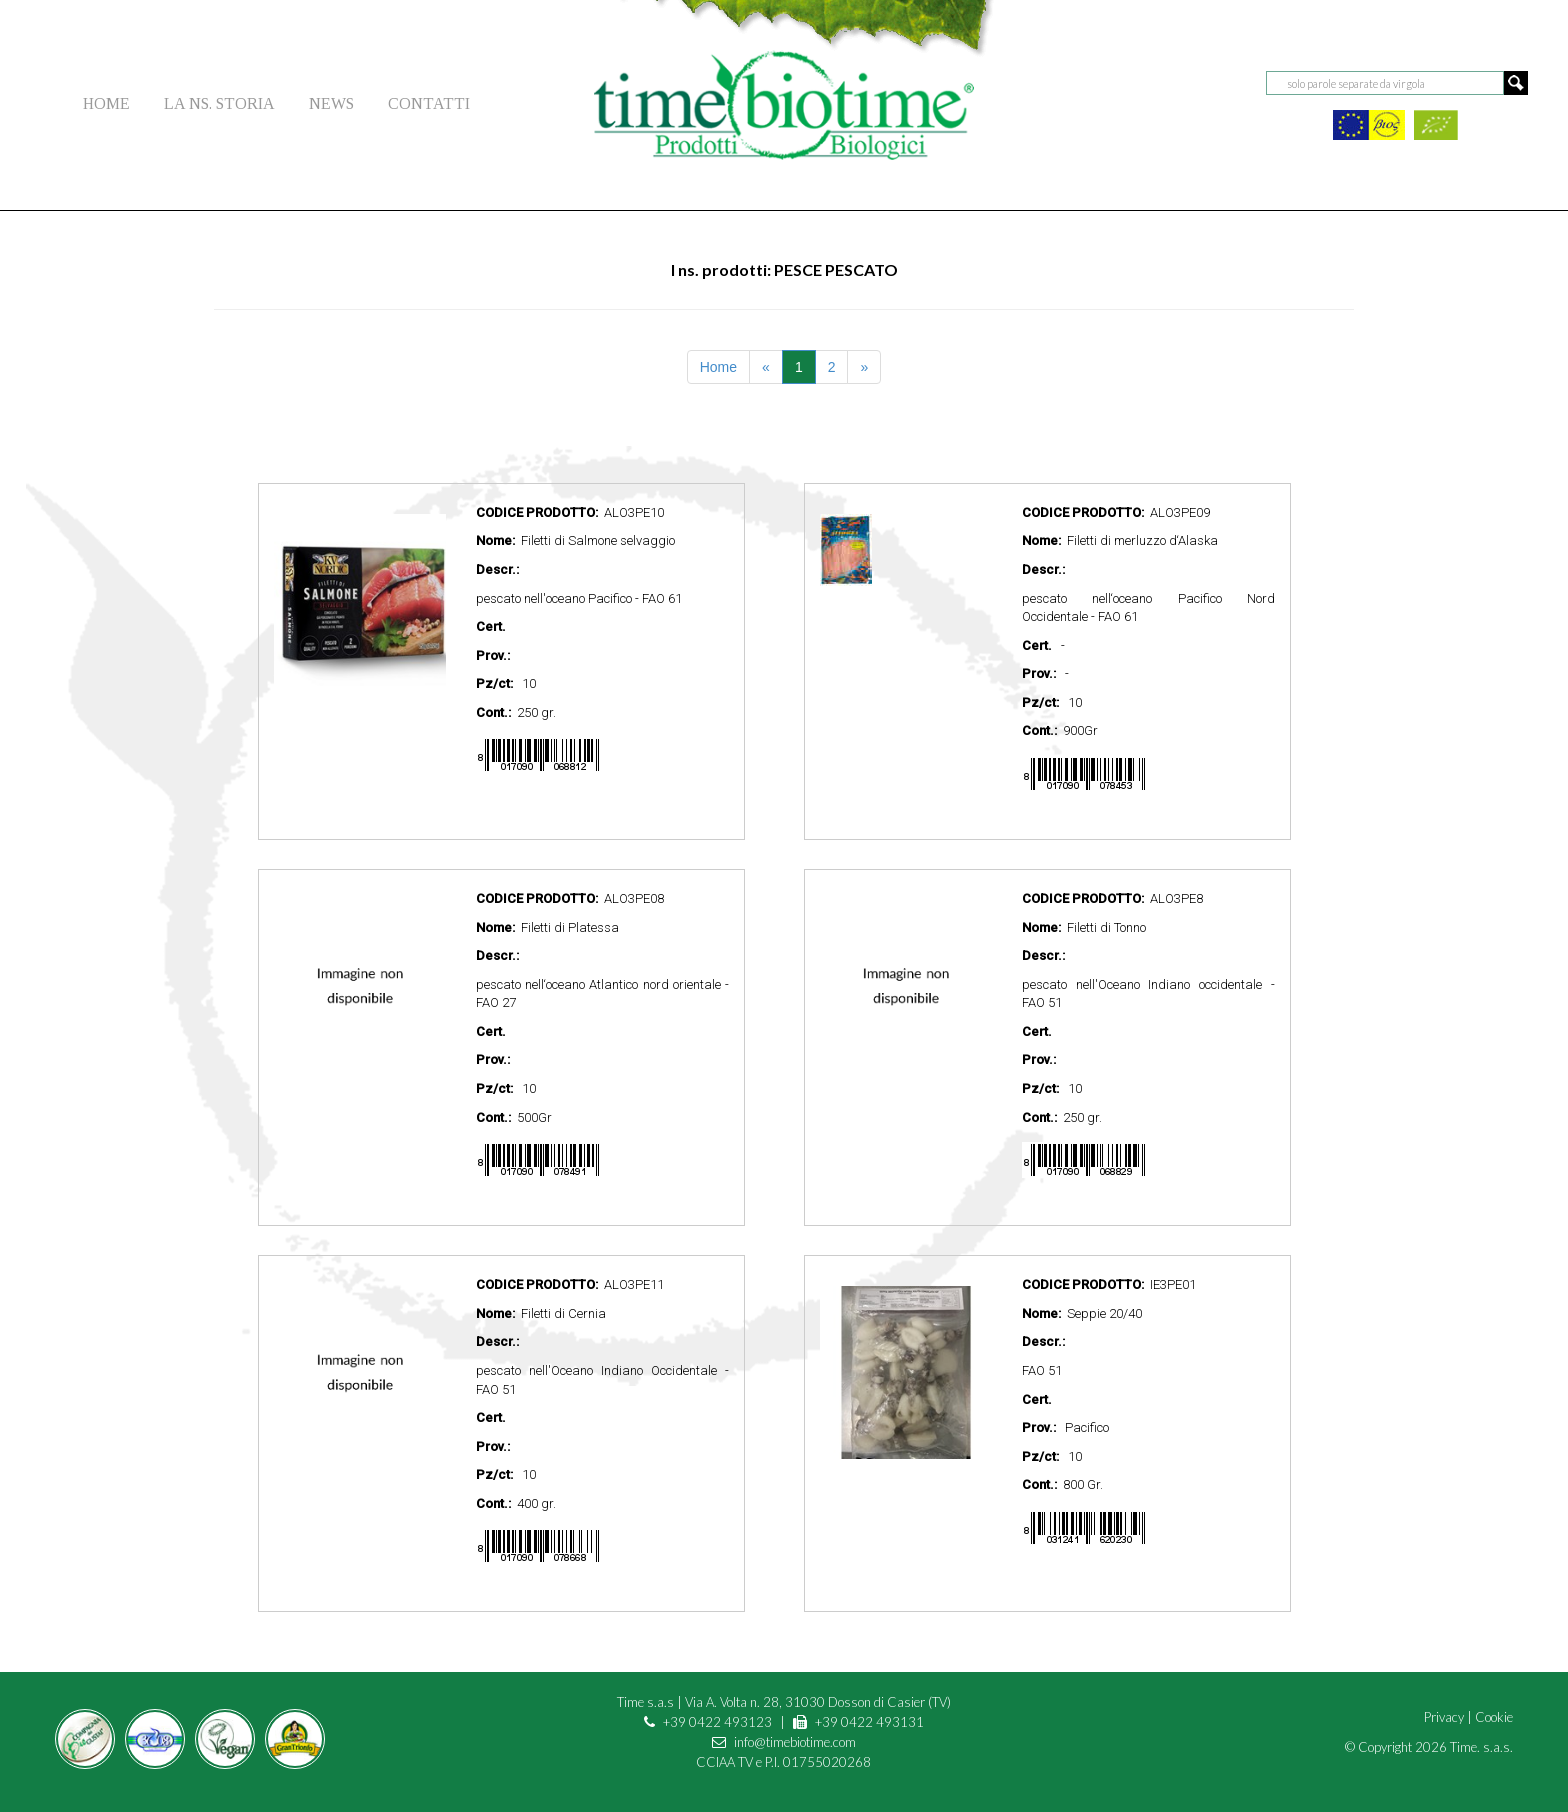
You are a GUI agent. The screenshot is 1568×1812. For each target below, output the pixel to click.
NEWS (331, 103)
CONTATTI (429, 103)
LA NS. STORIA (219, 103)
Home (718, 367)
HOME (106, 103)
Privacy (1444, 1717)
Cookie (1494, 1717)
